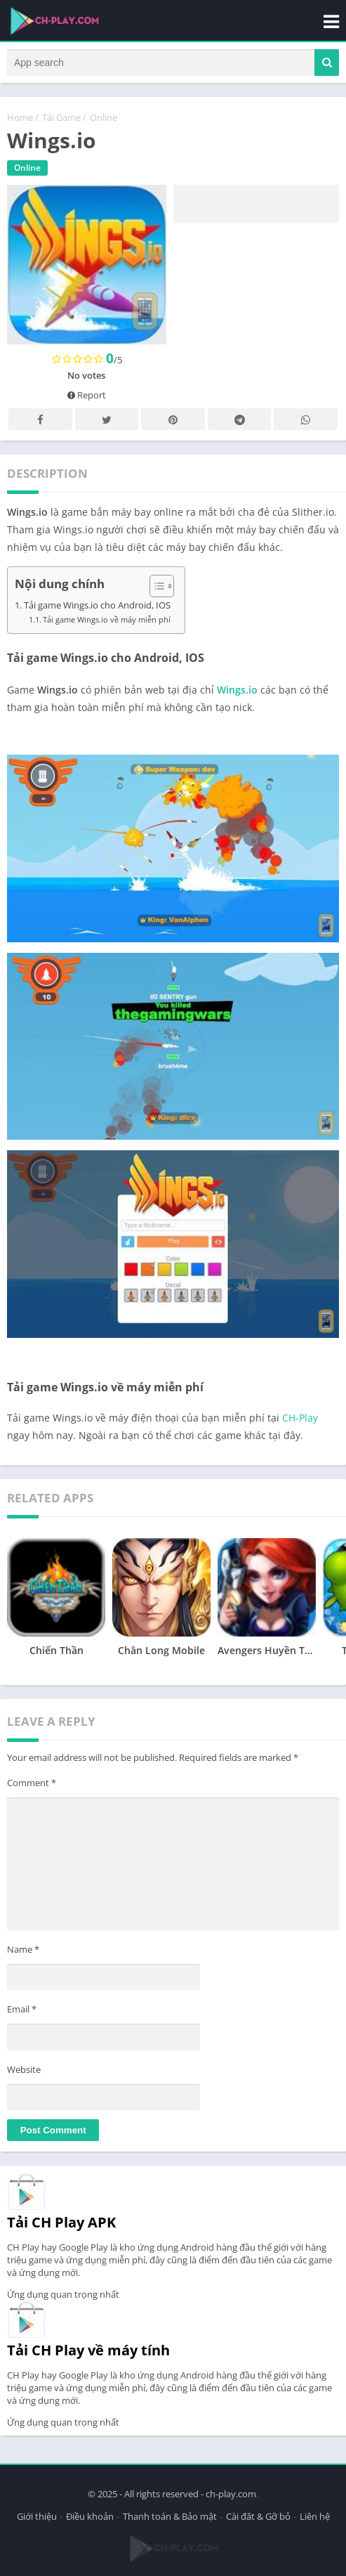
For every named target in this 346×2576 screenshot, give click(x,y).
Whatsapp (306, 419)
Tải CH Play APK (61, 2222)
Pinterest (173, 419)
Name (23, 1949)
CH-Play (300, 1417)
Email (21, 2009)
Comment (31, 1782)
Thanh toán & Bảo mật (170, 2516)
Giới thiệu (37, 2516)
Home (20, 117)
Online (103, 117)
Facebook (40, 419)
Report (86, 395)
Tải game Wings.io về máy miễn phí (107, 619)
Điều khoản (90, 2516)
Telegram (239, 419)
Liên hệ (315, 2516)
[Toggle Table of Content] (155, 586)
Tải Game (61, 117)
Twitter (107, 419)
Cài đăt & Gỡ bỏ (258, 2516)
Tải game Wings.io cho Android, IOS (97, 605)
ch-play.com (231, 2493)
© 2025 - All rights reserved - (147, 2493)
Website (24, 2069)
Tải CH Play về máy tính (88, 2350)
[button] (326, 62)
